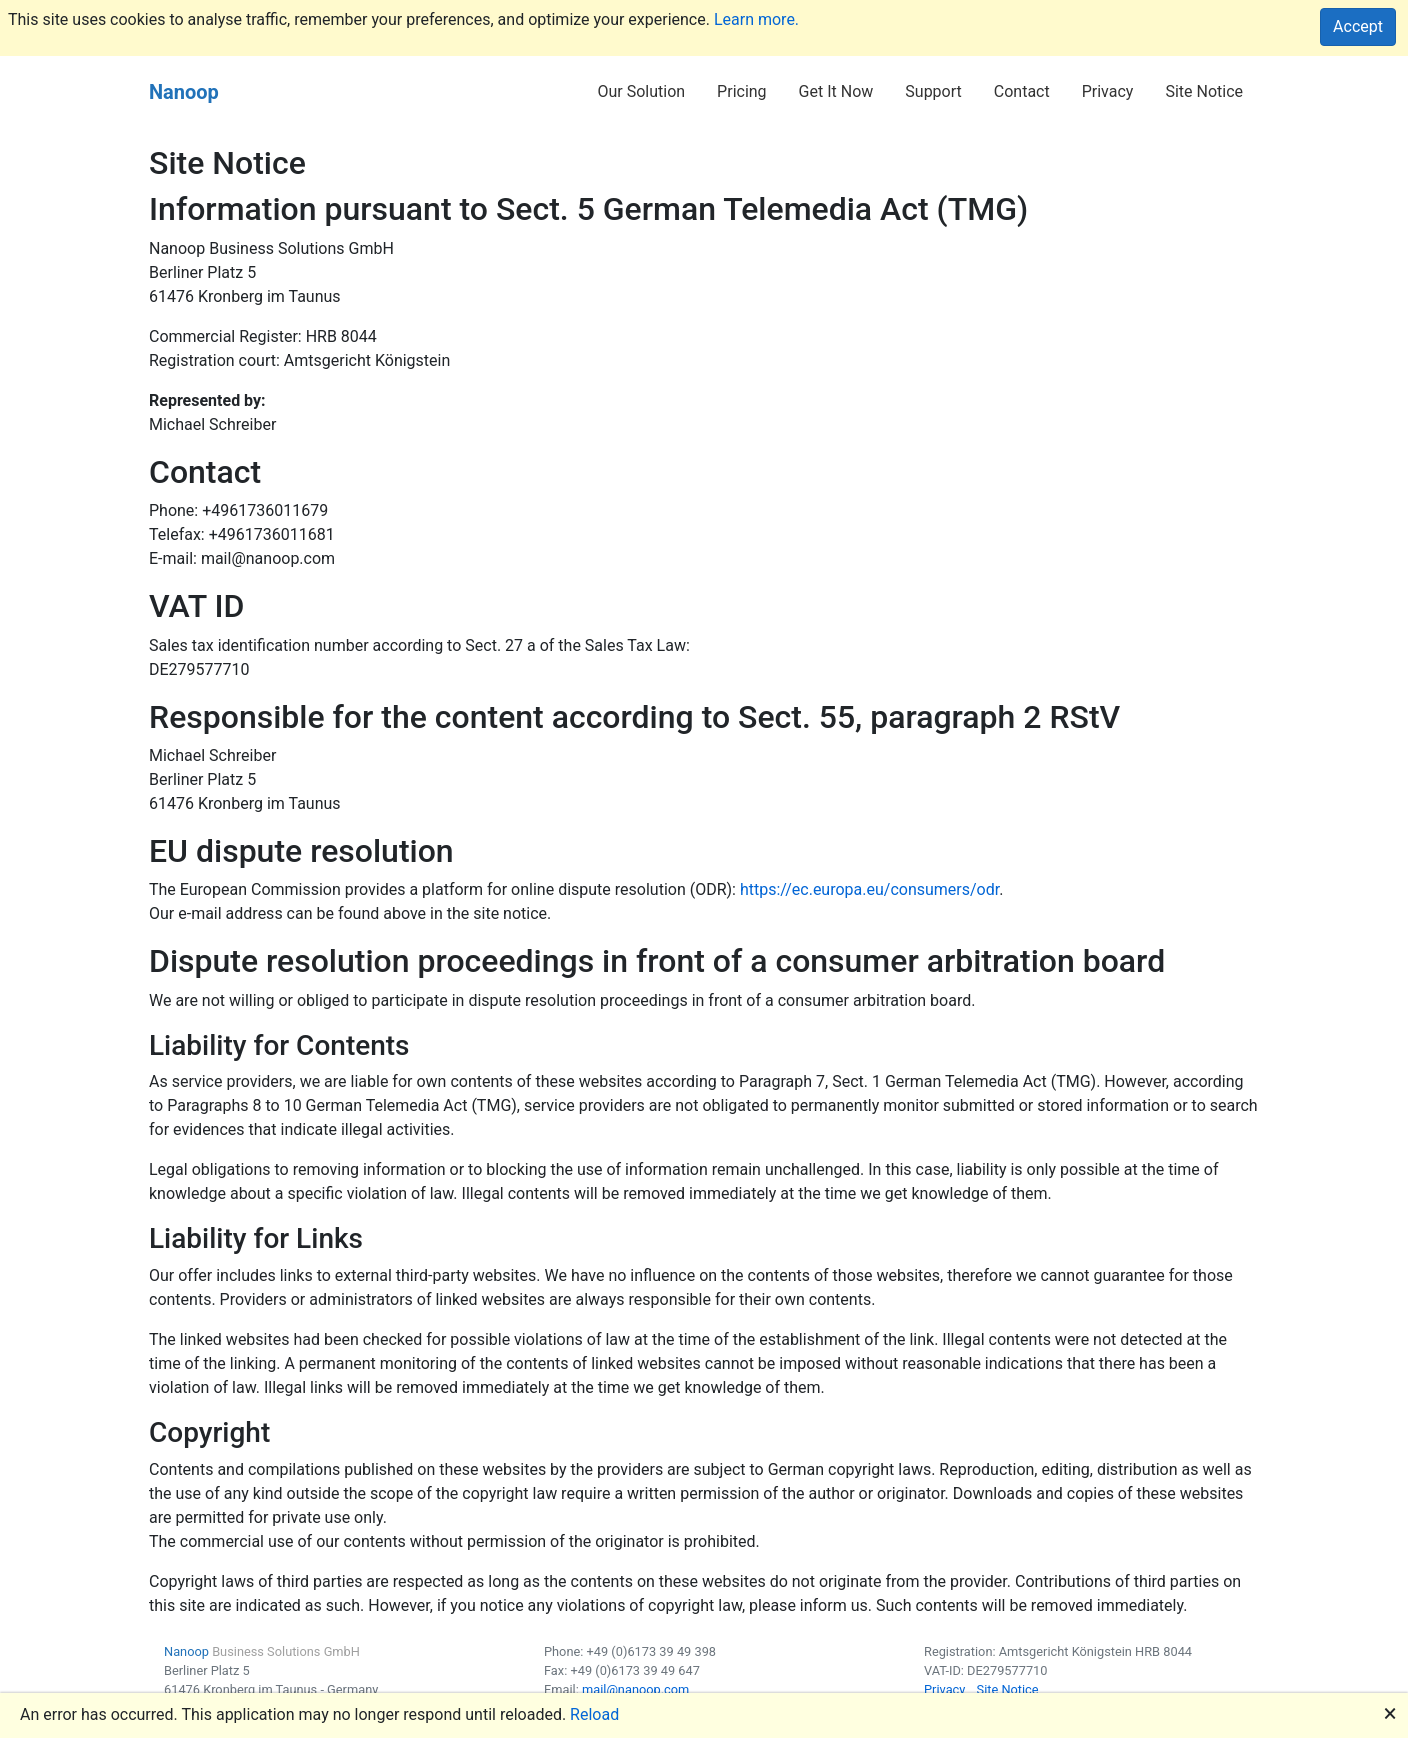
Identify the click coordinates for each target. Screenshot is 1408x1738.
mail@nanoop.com (635, 1689)
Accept (1358, 26)
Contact (1022, 91)
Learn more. (756, 19)
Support (933, 91)
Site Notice (1204, 91)
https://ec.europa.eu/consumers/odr (869, 889)
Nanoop (184, 92)
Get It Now (836, 91)
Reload (594, 1714)
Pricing (742, 91)
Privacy (1108, 91)
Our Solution (641, 91)
